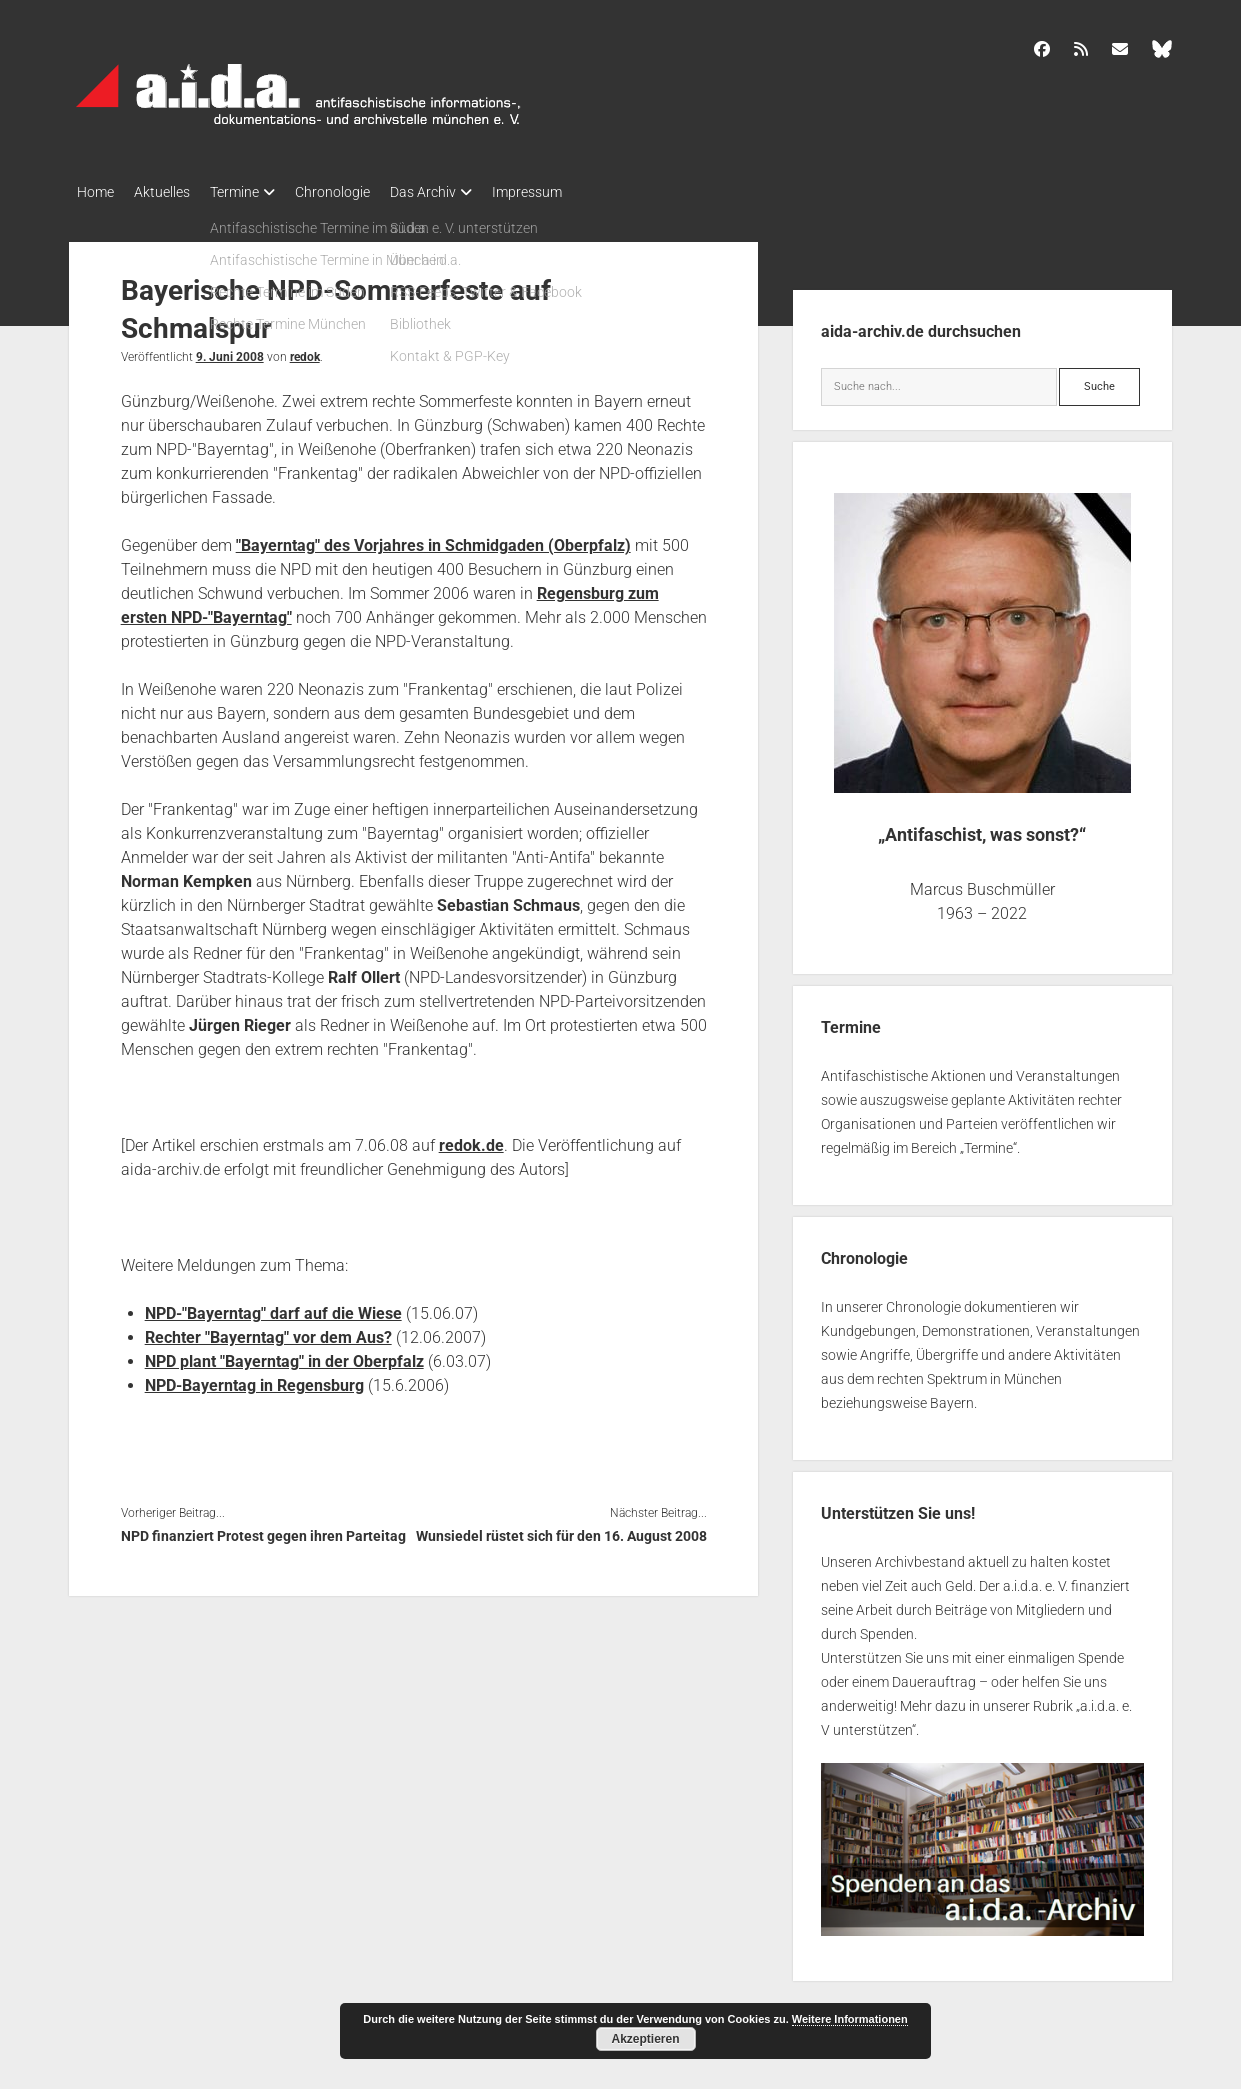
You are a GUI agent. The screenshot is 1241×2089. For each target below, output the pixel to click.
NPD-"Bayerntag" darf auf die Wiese (273, 1307)
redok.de (471, 1139)
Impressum (577, 192)
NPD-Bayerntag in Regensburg (254, 1379)
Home (95, 192)
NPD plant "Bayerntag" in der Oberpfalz (284, 1355)
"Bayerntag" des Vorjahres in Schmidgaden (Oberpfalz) (433, 539)
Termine (254, 192)
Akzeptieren (645, 2039)
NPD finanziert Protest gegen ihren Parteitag (263, 1530)
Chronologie (362, 192)
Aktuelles (172, 192)
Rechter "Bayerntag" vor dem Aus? (268, 1331)
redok (305, 351)
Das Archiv (463, 192)
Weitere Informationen (850, 2019)
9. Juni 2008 (230, 351)
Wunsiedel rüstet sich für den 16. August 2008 (561, 1530)
